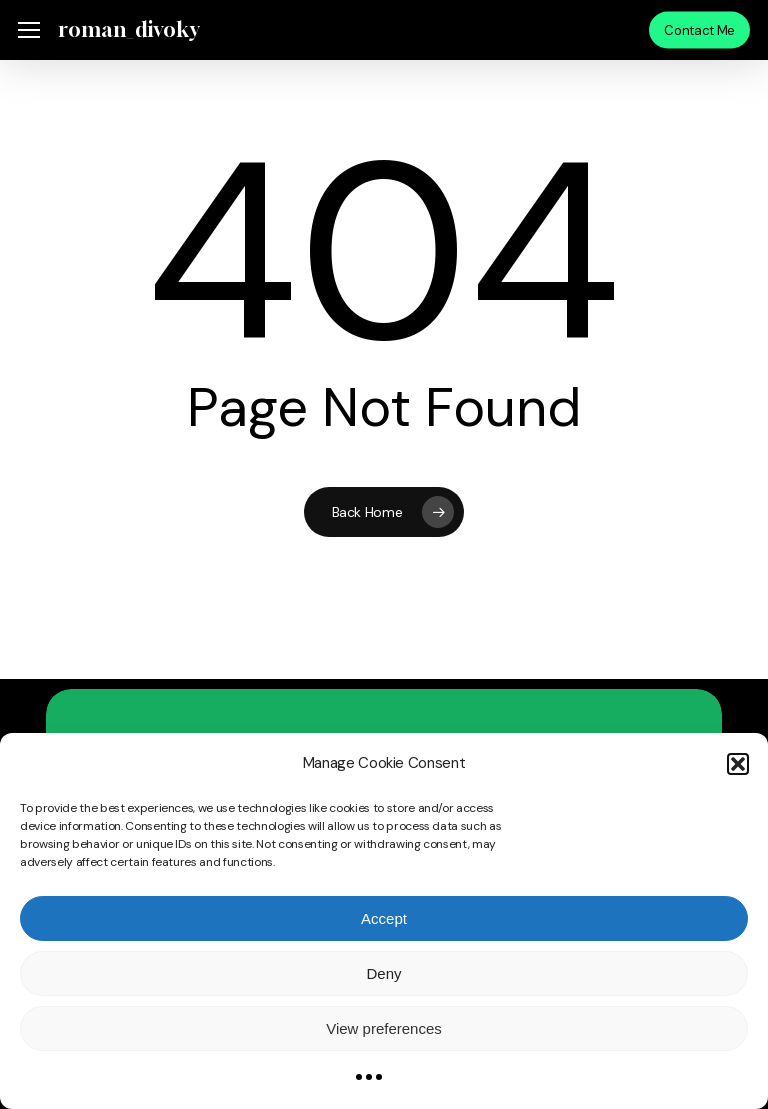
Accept (384, 918)
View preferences (384, 1028)
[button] (738, 764)
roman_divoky (128, 30)
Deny (383, 973)
